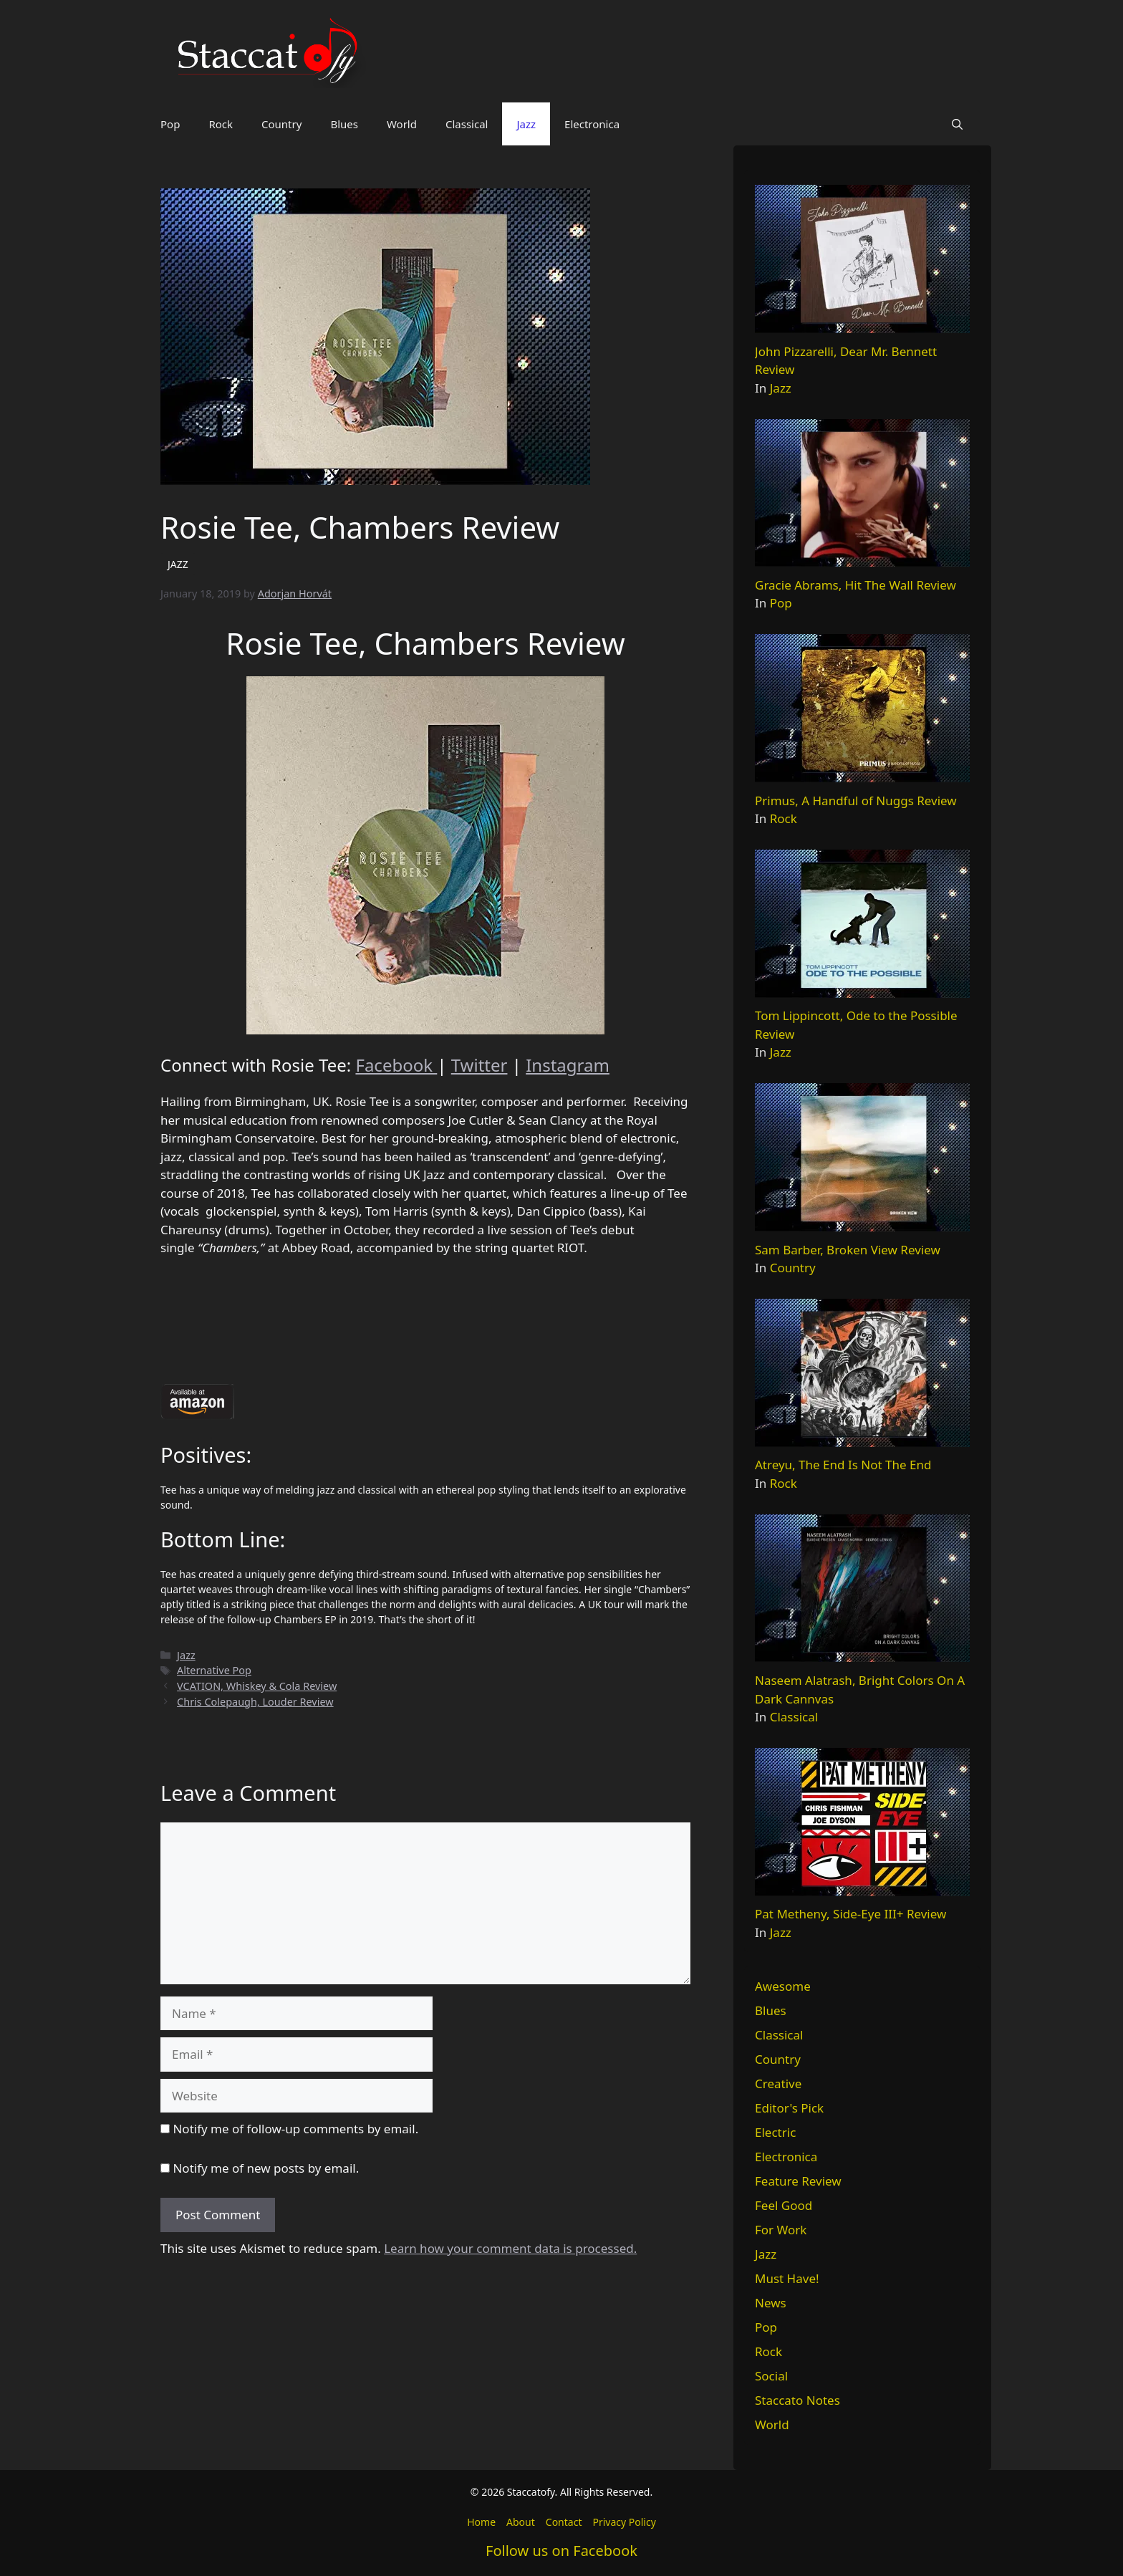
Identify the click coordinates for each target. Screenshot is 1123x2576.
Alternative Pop (214, 1670)
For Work (780, 2229)
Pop (170, 124)
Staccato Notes (797, 2400)
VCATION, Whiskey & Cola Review (257, 1686)
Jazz (526, 124)
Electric (775, 2132)
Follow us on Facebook (561, 2550)
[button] (957, 123)
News (770, 2302)
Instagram (567, 1065)
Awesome (783, 1986)
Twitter (479, 1065)
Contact (564, 2522)
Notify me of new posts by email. (266, 2168)
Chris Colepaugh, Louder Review (255, 1701)
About (520, 2522)
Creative (778, 2083)
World (402, 124)
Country (281, 124)
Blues (344, 124)
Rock (220, 124)
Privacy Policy (623, 2522)
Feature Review (798, 2181)
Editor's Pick (789, 2108)
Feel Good (783, 2205)
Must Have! (787, 2278)
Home (481, 2522)
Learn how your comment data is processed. (510, 2248)
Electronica (592, 124)
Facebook (396, 1065)
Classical (466, 124)
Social (771, 2376)
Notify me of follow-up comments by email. (295, 2128)
